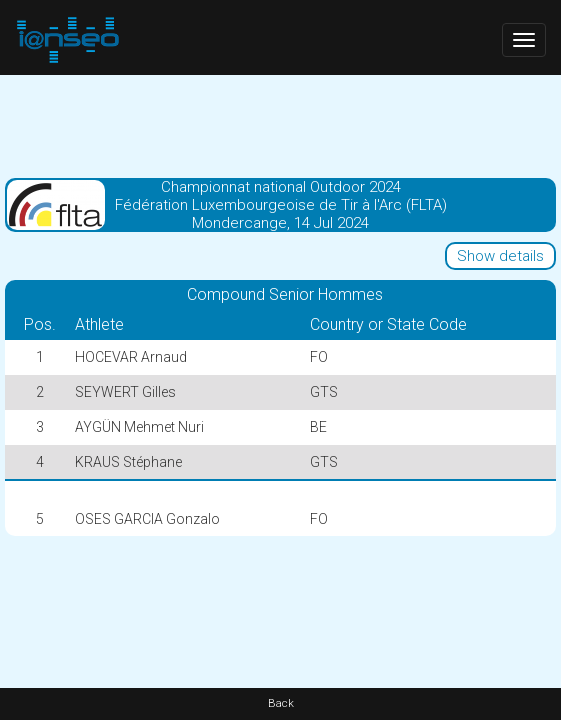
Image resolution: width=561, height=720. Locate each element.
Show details (500, 256)
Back (281, 703)
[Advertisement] (280, 125)
